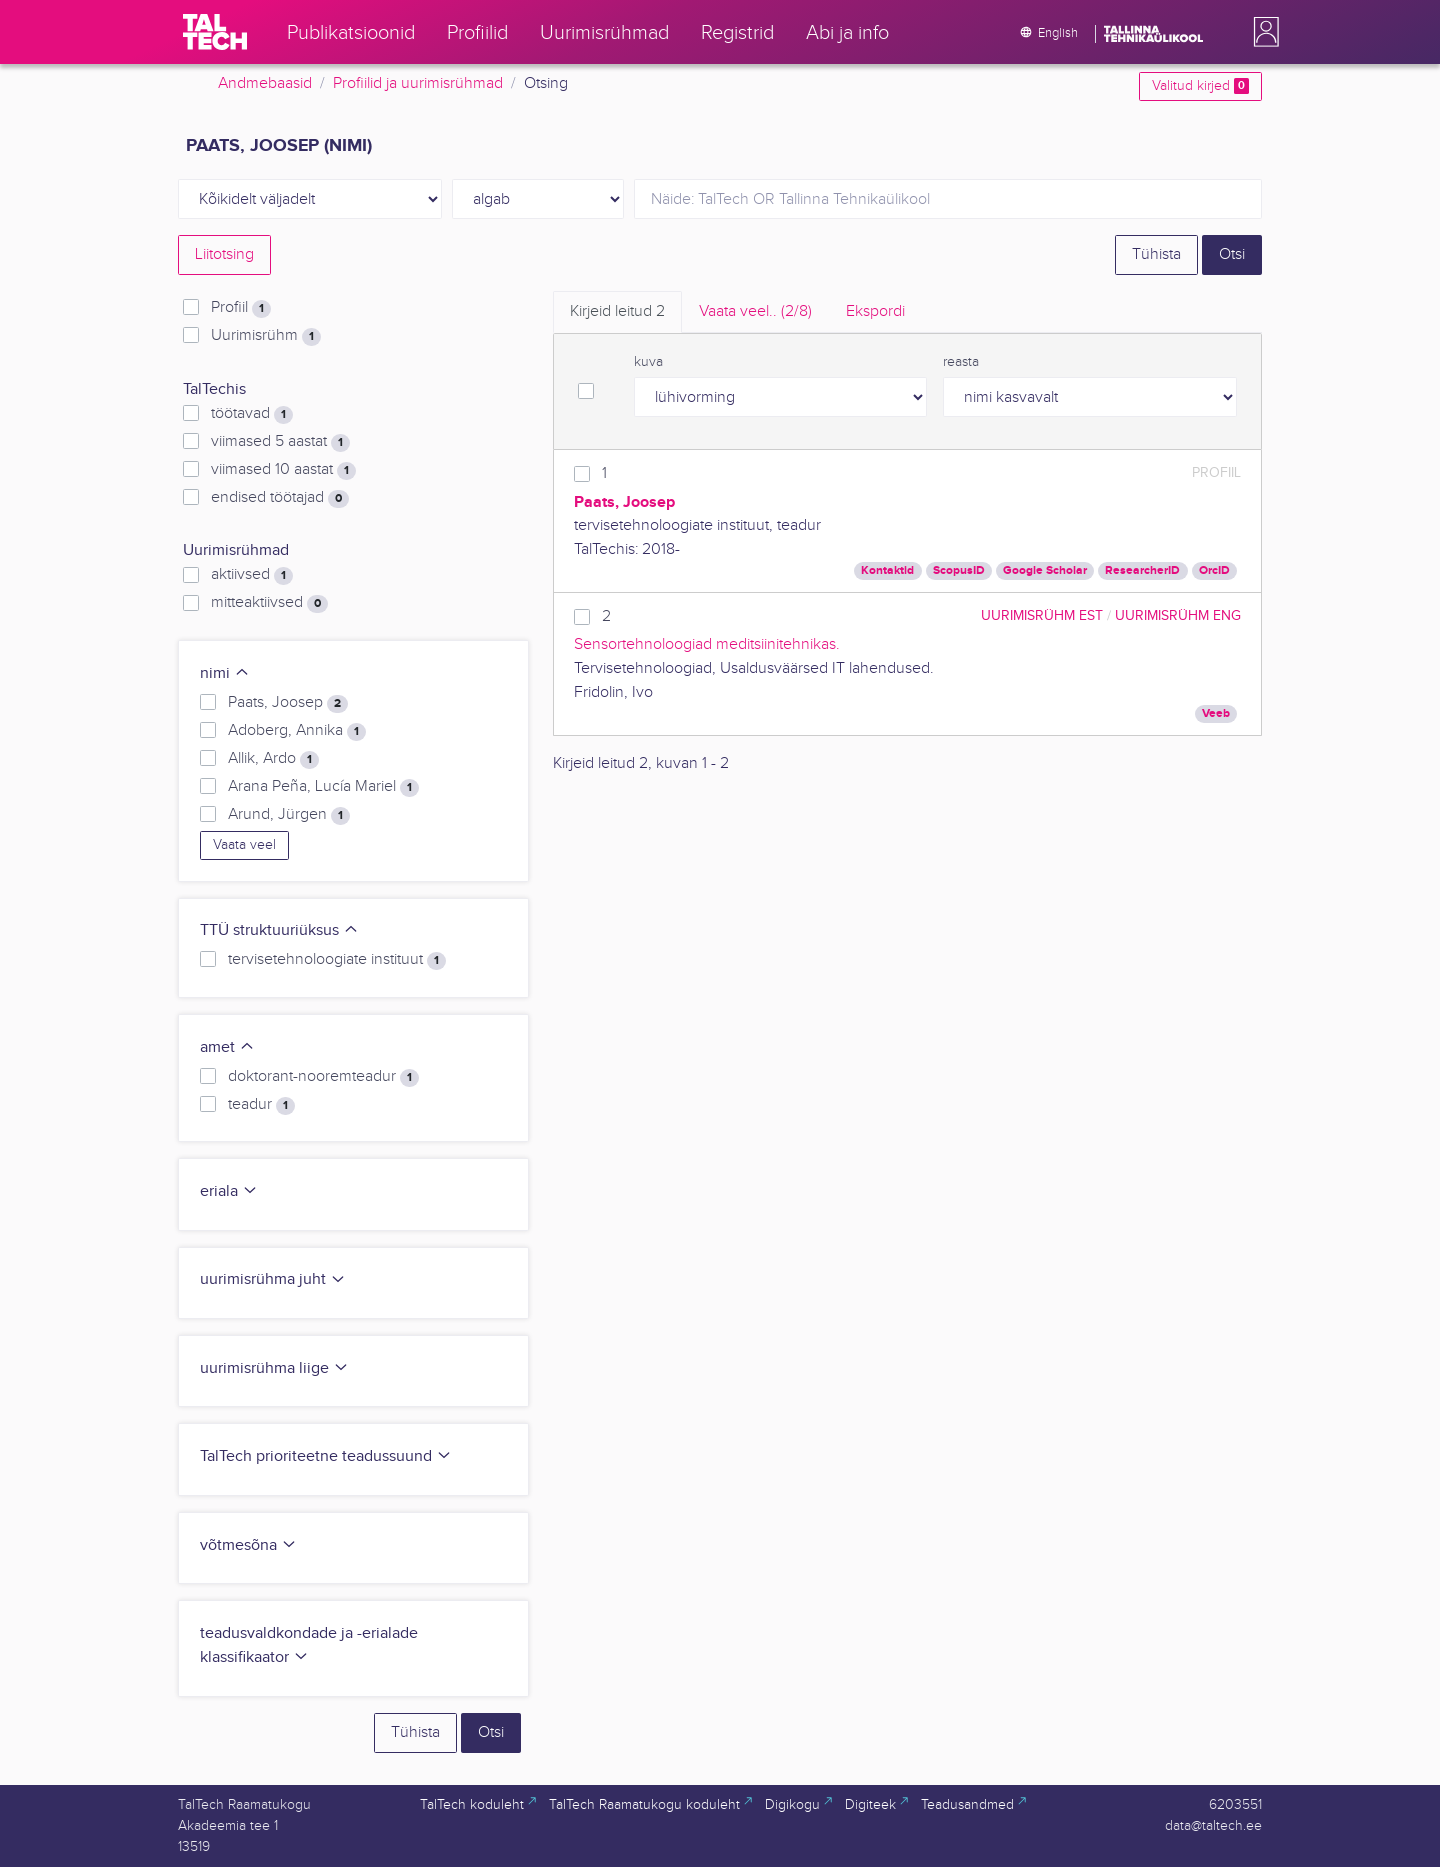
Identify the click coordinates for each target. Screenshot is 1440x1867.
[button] (1262, 32)
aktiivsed (252, 575)
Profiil (241, 308)
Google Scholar (1045, 570)
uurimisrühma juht (273, 1279)
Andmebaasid (265, 83)
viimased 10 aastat (283, 470)
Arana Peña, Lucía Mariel (323, 787)
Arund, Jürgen (289, 815)
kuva (648, 362)
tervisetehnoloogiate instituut (337, 960)
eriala (229, 1191)
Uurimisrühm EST (1042, 615)
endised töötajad (280, 498)
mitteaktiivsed (269, 603)
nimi (225, 673)
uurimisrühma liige (274, 1368)
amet (227, 1047)
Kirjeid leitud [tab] (617, 311)
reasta (961, 362)
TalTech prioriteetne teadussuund (326, 1456)
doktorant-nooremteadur (323, 1077)
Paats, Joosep (288, 703)
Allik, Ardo (273, 759)
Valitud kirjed (1200, 86)
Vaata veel (244, 845)
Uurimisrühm (266, 336)
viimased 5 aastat (280, 442)
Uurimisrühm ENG (1178, 615)
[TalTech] (215, 32)
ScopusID (959, 570)
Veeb (1216, 713)
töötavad (252, 414)
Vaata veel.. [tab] (755, 311)
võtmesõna (248, 1545)
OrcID (1214, 570)
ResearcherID (1142, 570)
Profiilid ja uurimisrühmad (418, 83)
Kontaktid (887, 570)
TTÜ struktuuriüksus (279, 930)
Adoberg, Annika (297, 731)
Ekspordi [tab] (875, 311)
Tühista (1156, 254)
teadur (261, 1105)
